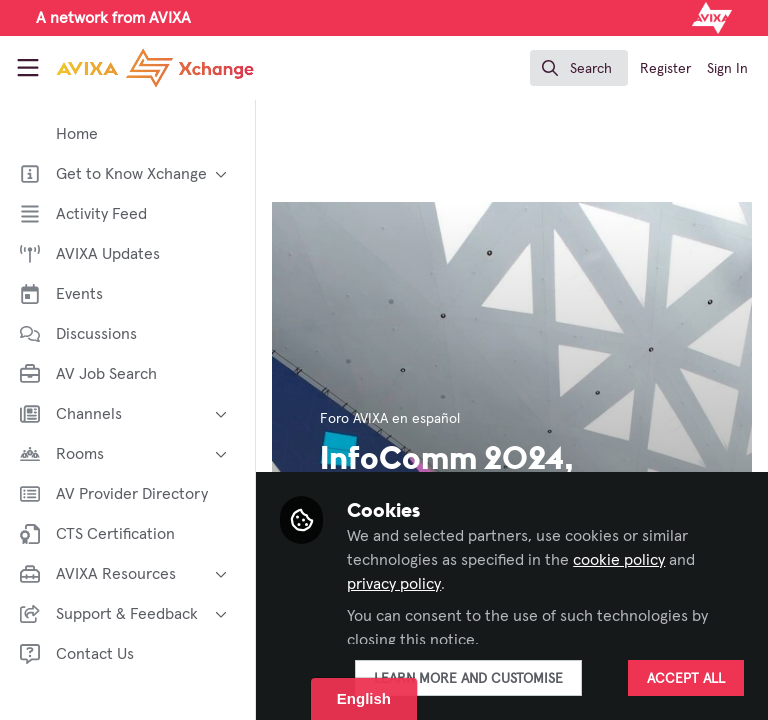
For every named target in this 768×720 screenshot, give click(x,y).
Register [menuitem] (665, 69)
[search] (579, 68)
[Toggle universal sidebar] (28, 68)
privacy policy (394, 584)
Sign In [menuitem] (727, 69)
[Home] (125, 68)
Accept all (686, 679)
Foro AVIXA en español (390, 419)
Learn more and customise (468, 679)
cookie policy (619, 560)
